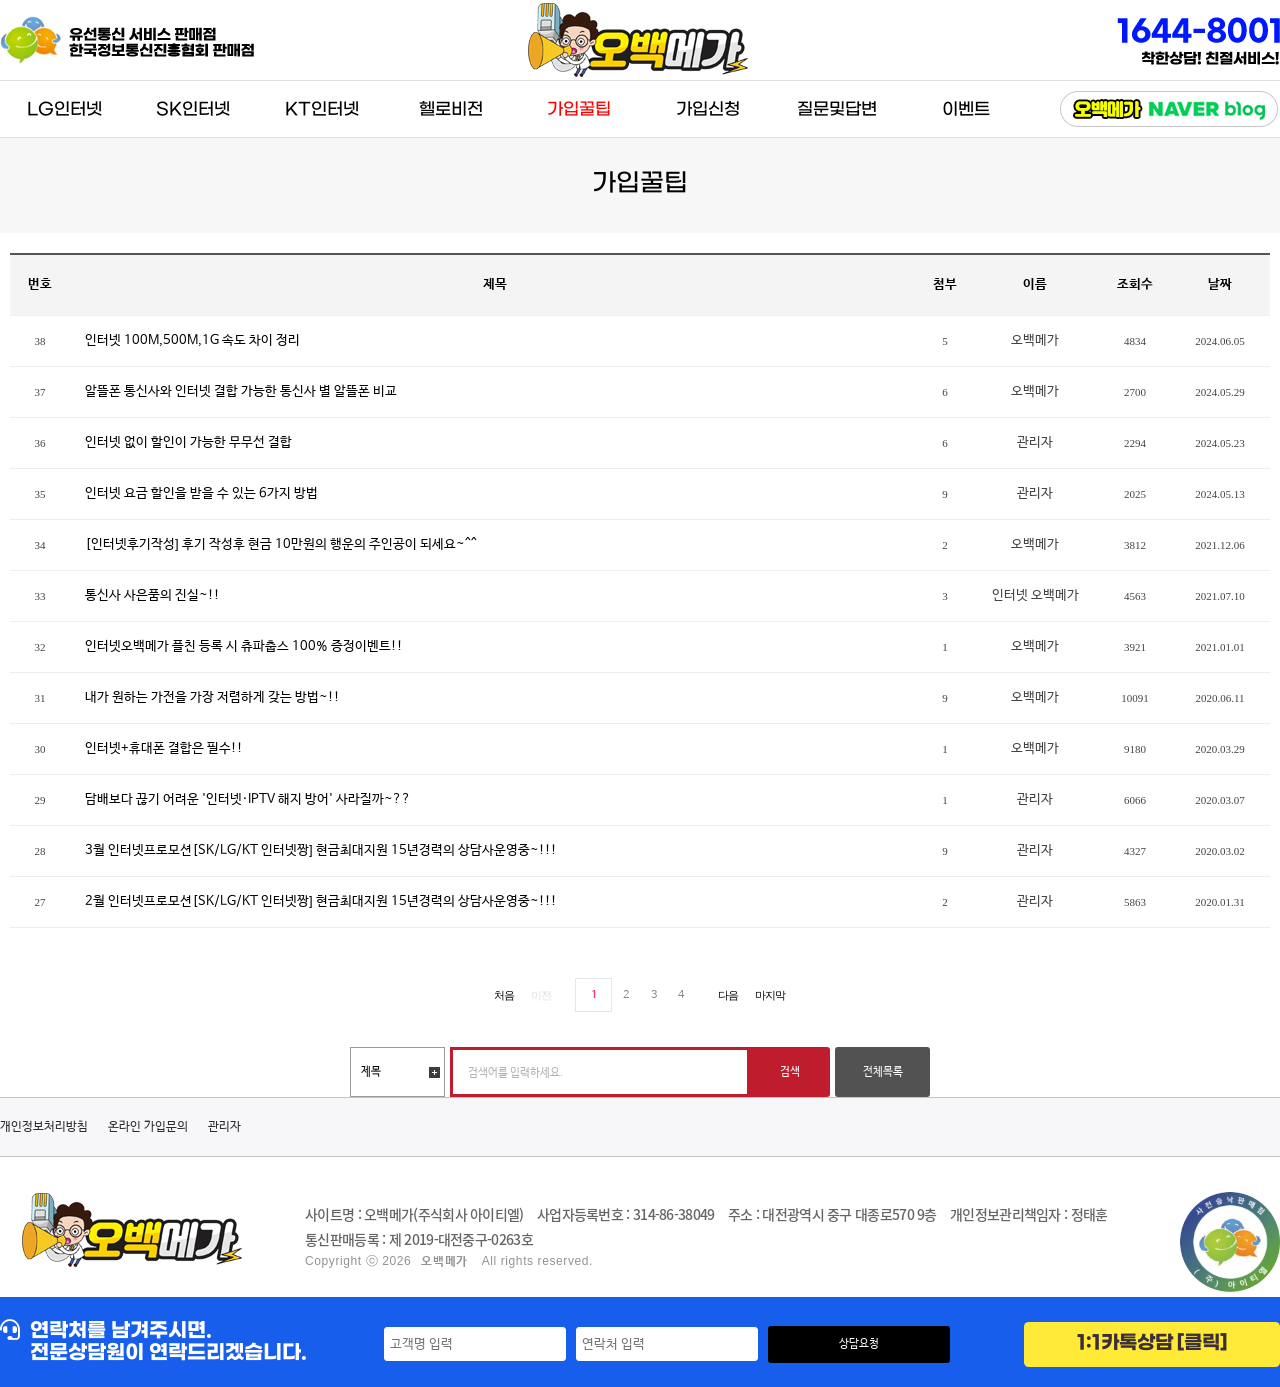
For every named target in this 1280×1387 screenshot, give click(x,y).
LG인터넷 (64, 110)
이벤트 (966, 110)
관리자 (224, 1127)
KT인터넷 (322, 110)
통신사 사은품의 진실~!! (152, 595)
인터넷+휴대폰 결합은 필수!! (164, 748)
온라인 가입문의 (148, 1127)
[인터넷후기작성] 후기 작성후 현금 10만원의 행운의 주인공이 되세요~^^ (281, 544)
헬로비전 (451, 110)
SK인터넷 (193, 110)
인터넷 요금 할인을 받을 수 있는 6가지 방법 (201, 493)
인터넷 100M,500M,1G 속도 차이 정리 (192, 340)
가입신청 (708, 110)
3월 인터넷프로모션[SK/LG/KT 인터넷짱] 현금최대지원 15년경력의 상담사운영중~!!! (321, 850)
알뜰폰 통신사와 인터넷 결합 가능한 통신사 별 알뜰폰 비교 (241, 391)
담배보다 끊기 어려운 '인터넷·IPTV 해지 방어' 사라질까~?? (248, 799)
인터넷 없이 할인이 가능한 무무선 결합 (188, 442)
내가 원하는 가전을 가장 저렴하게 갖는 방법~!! (212, 697)
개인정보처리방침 (44, 1127)
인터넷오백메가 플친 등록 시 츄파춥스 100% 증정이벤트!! (244, 646)
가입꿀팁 (579, 110)
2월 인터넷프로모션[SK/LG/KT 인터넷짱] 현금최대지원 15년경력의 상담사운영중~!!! (321, 901)
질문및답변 (837, 110)
